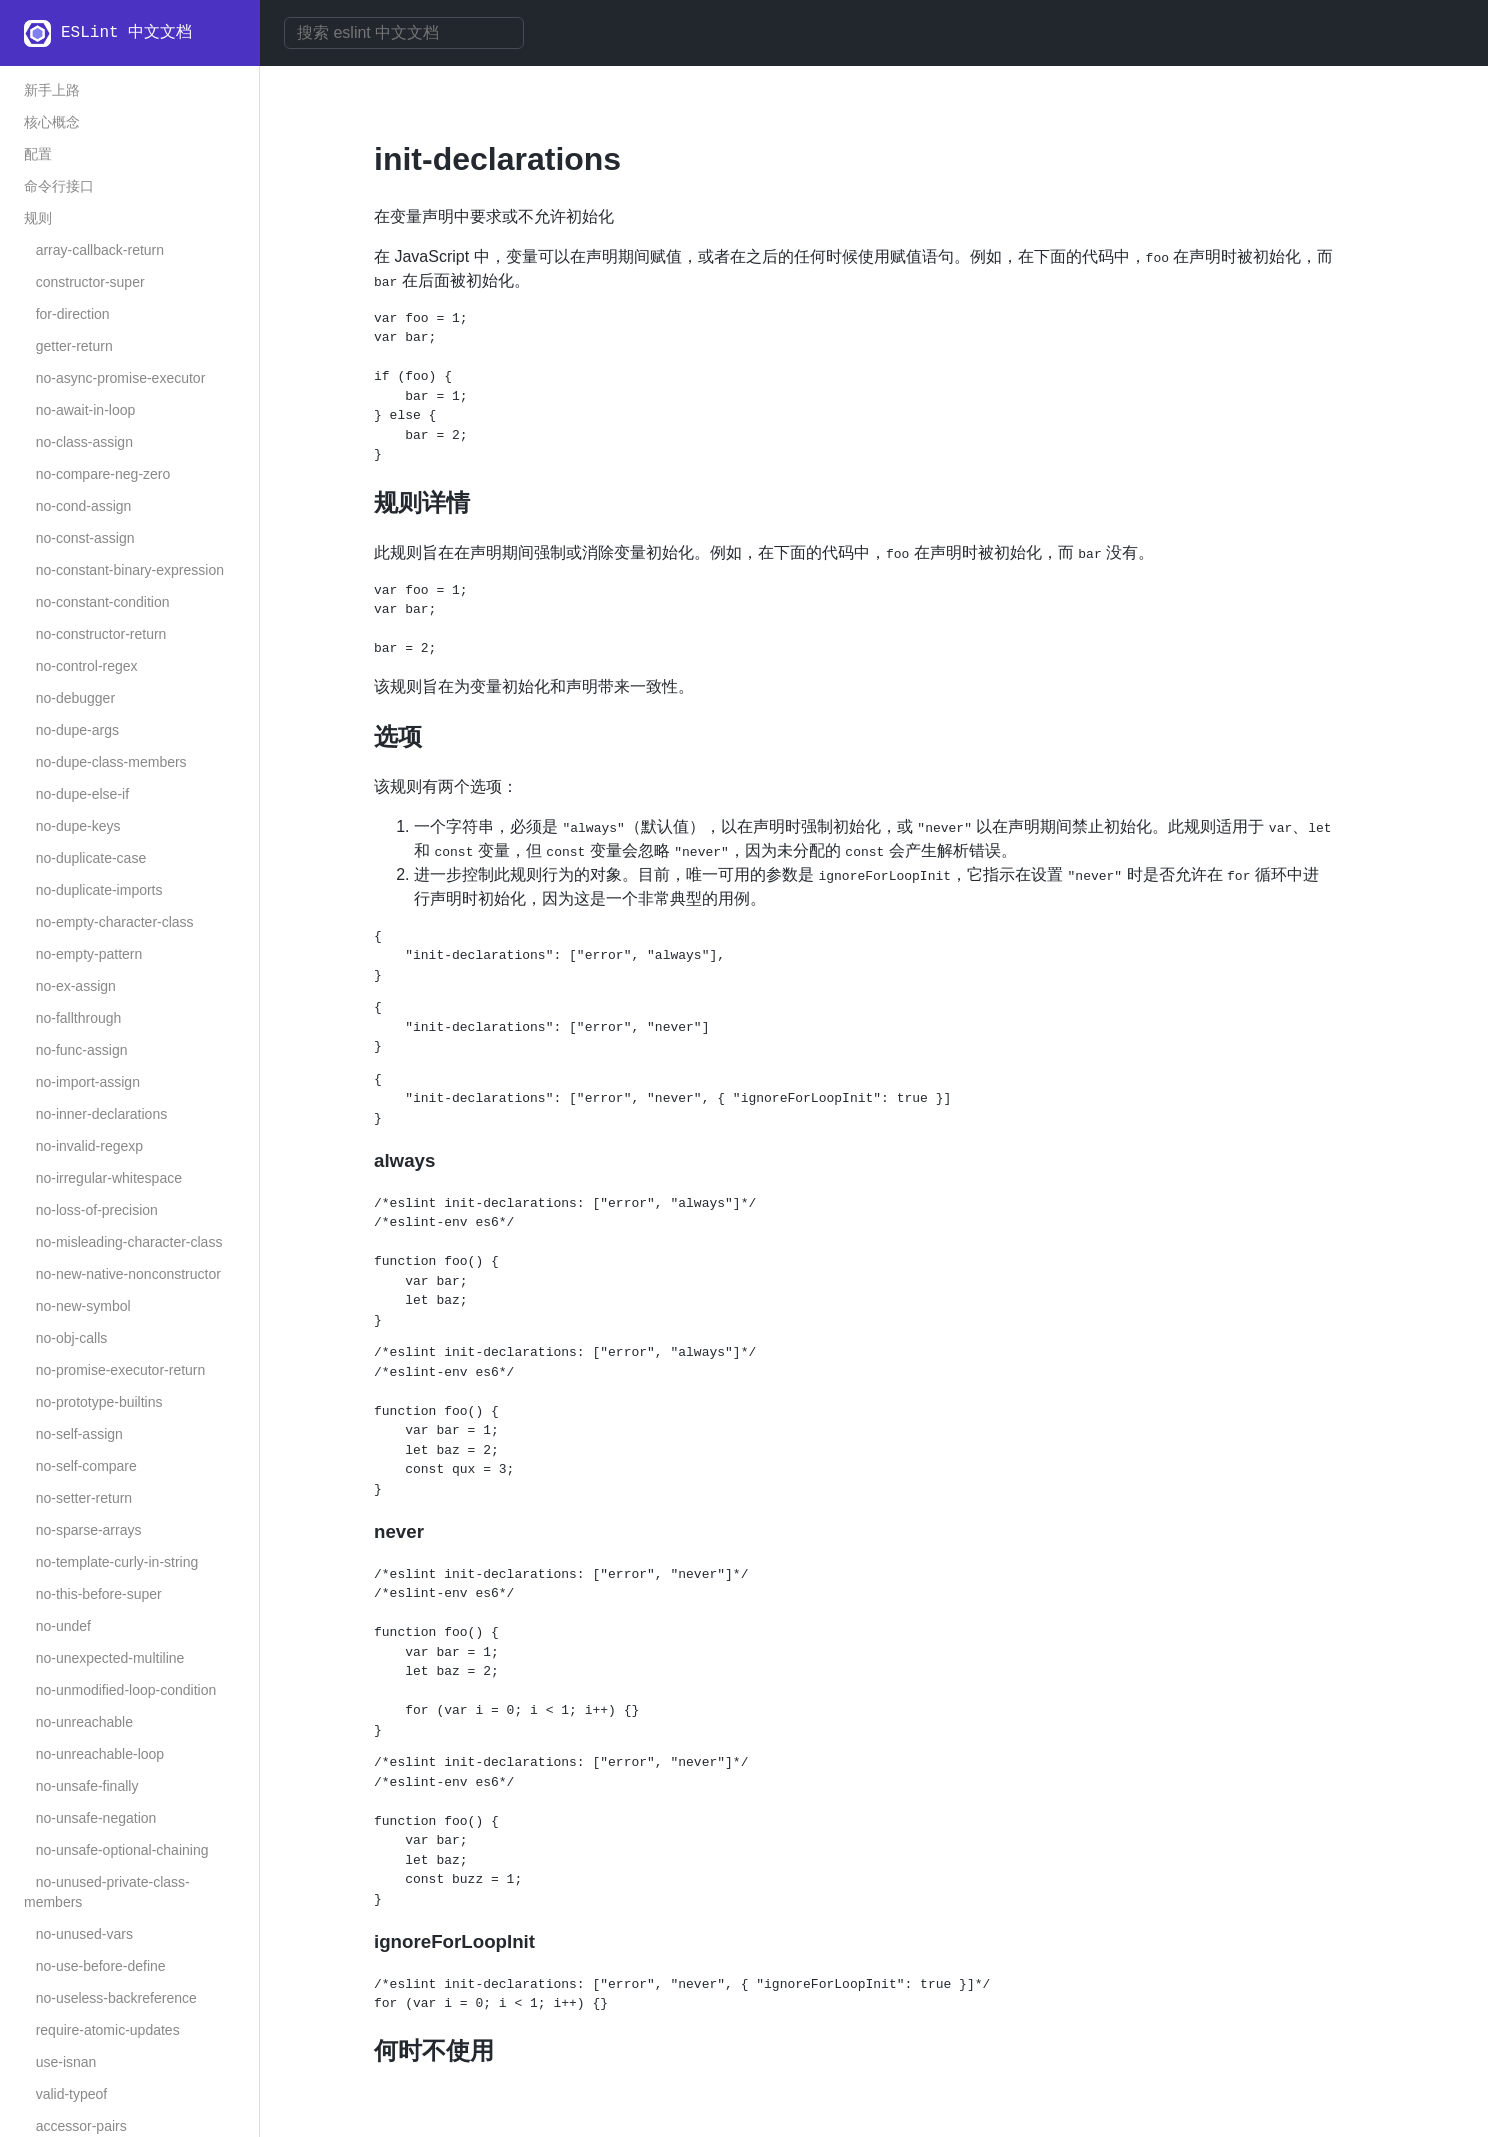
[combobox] (404, 33)
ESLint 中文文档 (126, 33)
